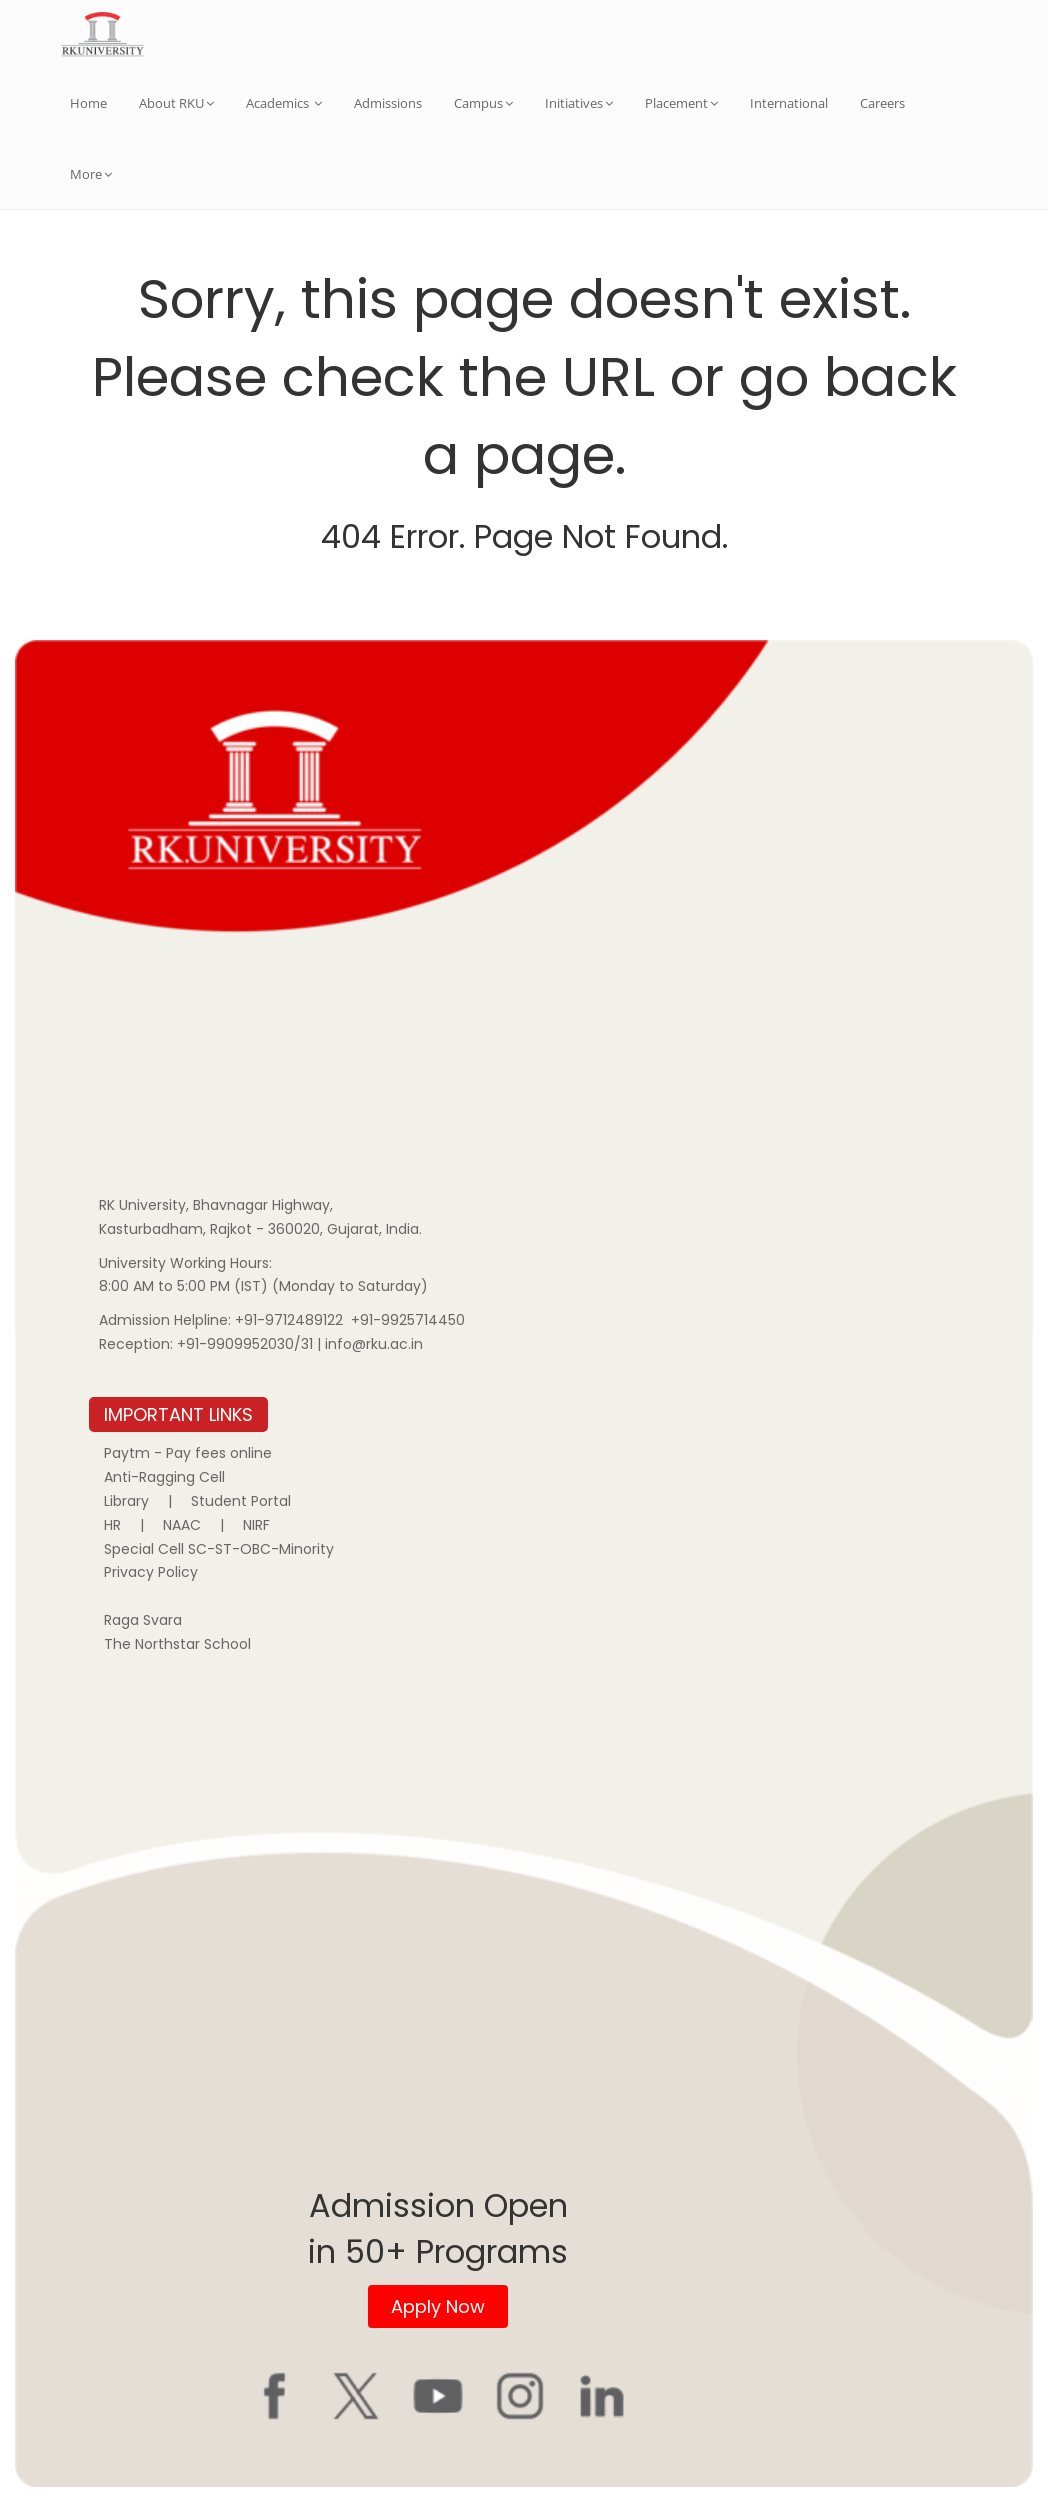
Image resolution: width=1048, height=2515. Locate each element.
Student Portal (241, 1501)
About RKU (176, 103)
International (789, 103)
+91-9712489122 (289, 1320)
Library (126, 1501)
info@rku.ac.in (374, 1344)
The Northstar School (177, 1644)
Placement (681, 103)
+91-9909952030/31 (247, 1344)
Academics (284, 103)
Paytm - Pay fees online (188, 1453)
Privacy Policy (151, 1572)
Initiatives (579, 103)
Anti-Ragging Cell (164, 1477)
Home (88, 103)
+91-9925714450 (408, 1320)
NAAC (182, 1525)
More (91, 174)
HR (112, 1525)
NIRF (256, 1525)
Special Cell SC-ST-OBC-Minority (219, 1549)
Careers (882, 103)
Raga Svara (143, 1620)
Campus (483, 103)
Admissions (388, 103)
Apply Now (438, 2306)
